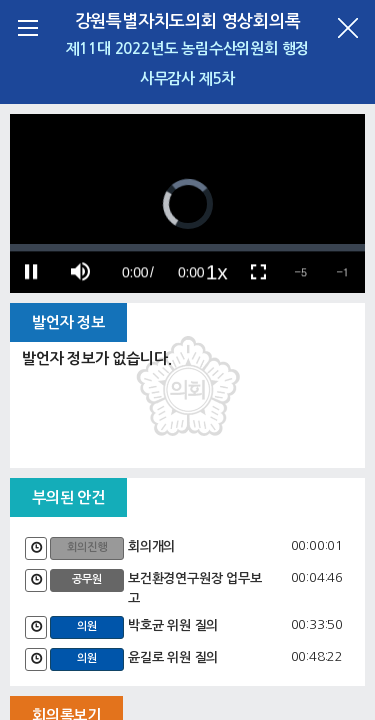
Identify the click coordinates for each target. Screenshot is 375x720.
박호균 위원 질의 (173, 625)
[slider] (187, 247)
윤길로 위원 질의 (173, 657)
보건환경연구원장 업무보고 (195, 588)
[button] (301, 272)
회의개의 (151, 546)
